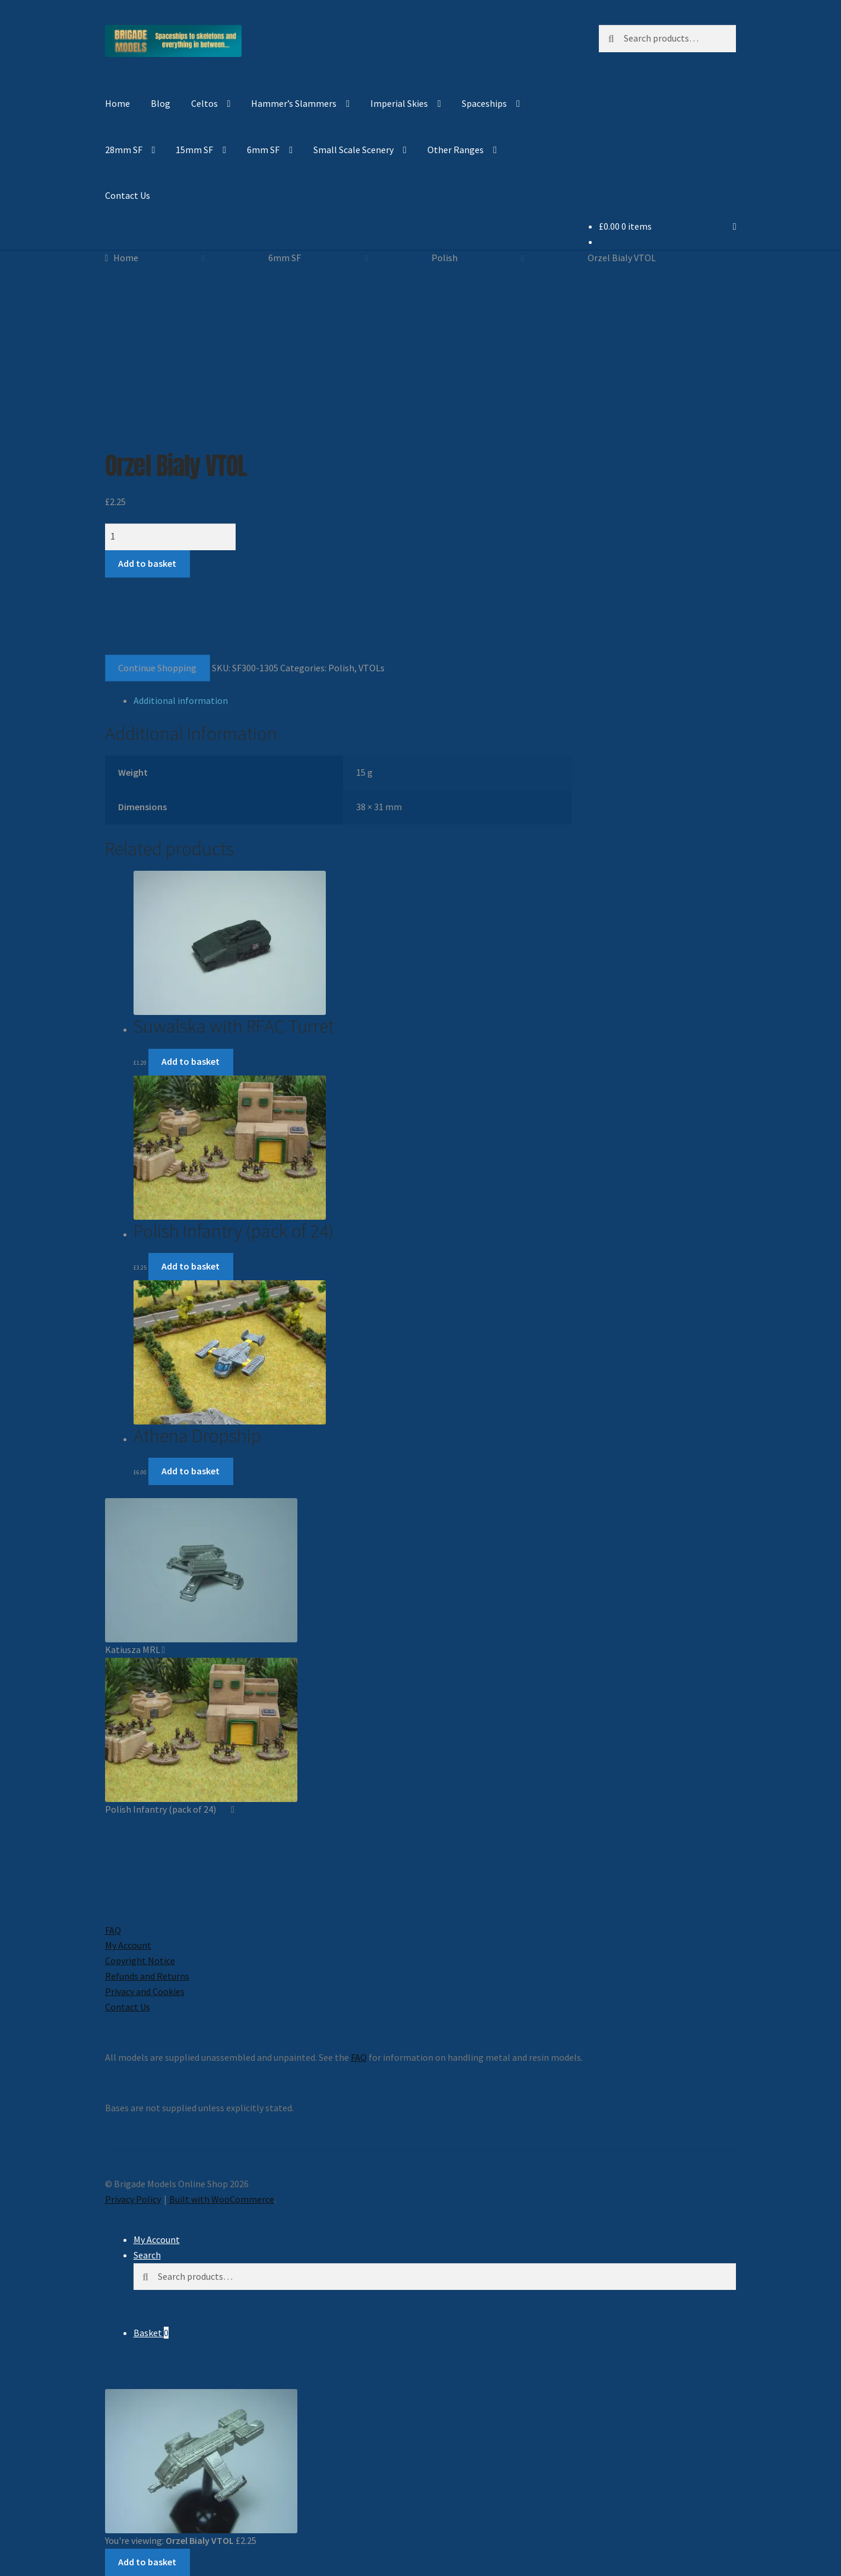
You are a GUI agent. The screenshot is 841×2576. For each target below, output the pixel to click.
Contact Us (127, 195)
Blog (160, 103)
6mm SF (263, 150)
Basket (151, 2333)
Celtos (204, 103)
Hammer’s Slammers (294, 103)
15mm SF (194, 150)
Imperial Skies (399, 103)
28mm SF (123, 150)
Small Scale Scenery (353, 150)
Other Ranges (455, 150)
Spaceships (484, 103)
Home (117, 103)
